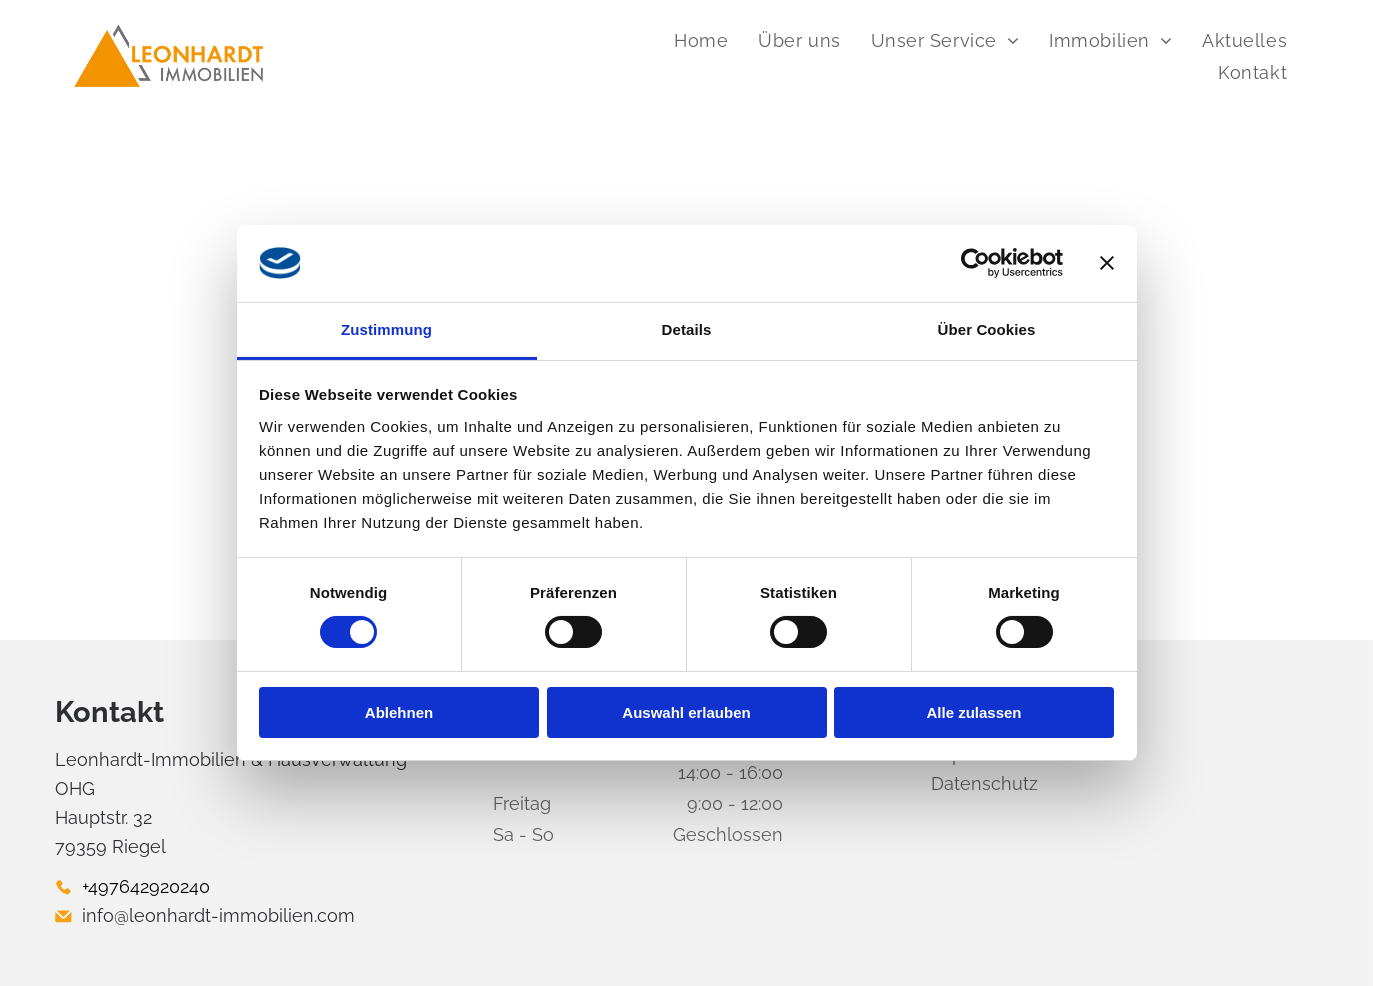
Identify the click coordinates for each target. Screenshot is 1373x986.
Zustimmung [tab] (386, 329)
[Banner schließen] (1107, 263)
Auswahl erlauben (686, 712)
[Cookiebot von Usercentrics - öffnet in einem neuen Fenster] (975, 263)
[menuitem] (701, 40)
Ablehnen (399, 712)
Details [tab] (687, 329)
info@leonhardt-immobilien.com (218, 915)
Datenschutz (984, 783)
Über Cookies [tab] (987, 329)
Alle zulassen (973, 712)
